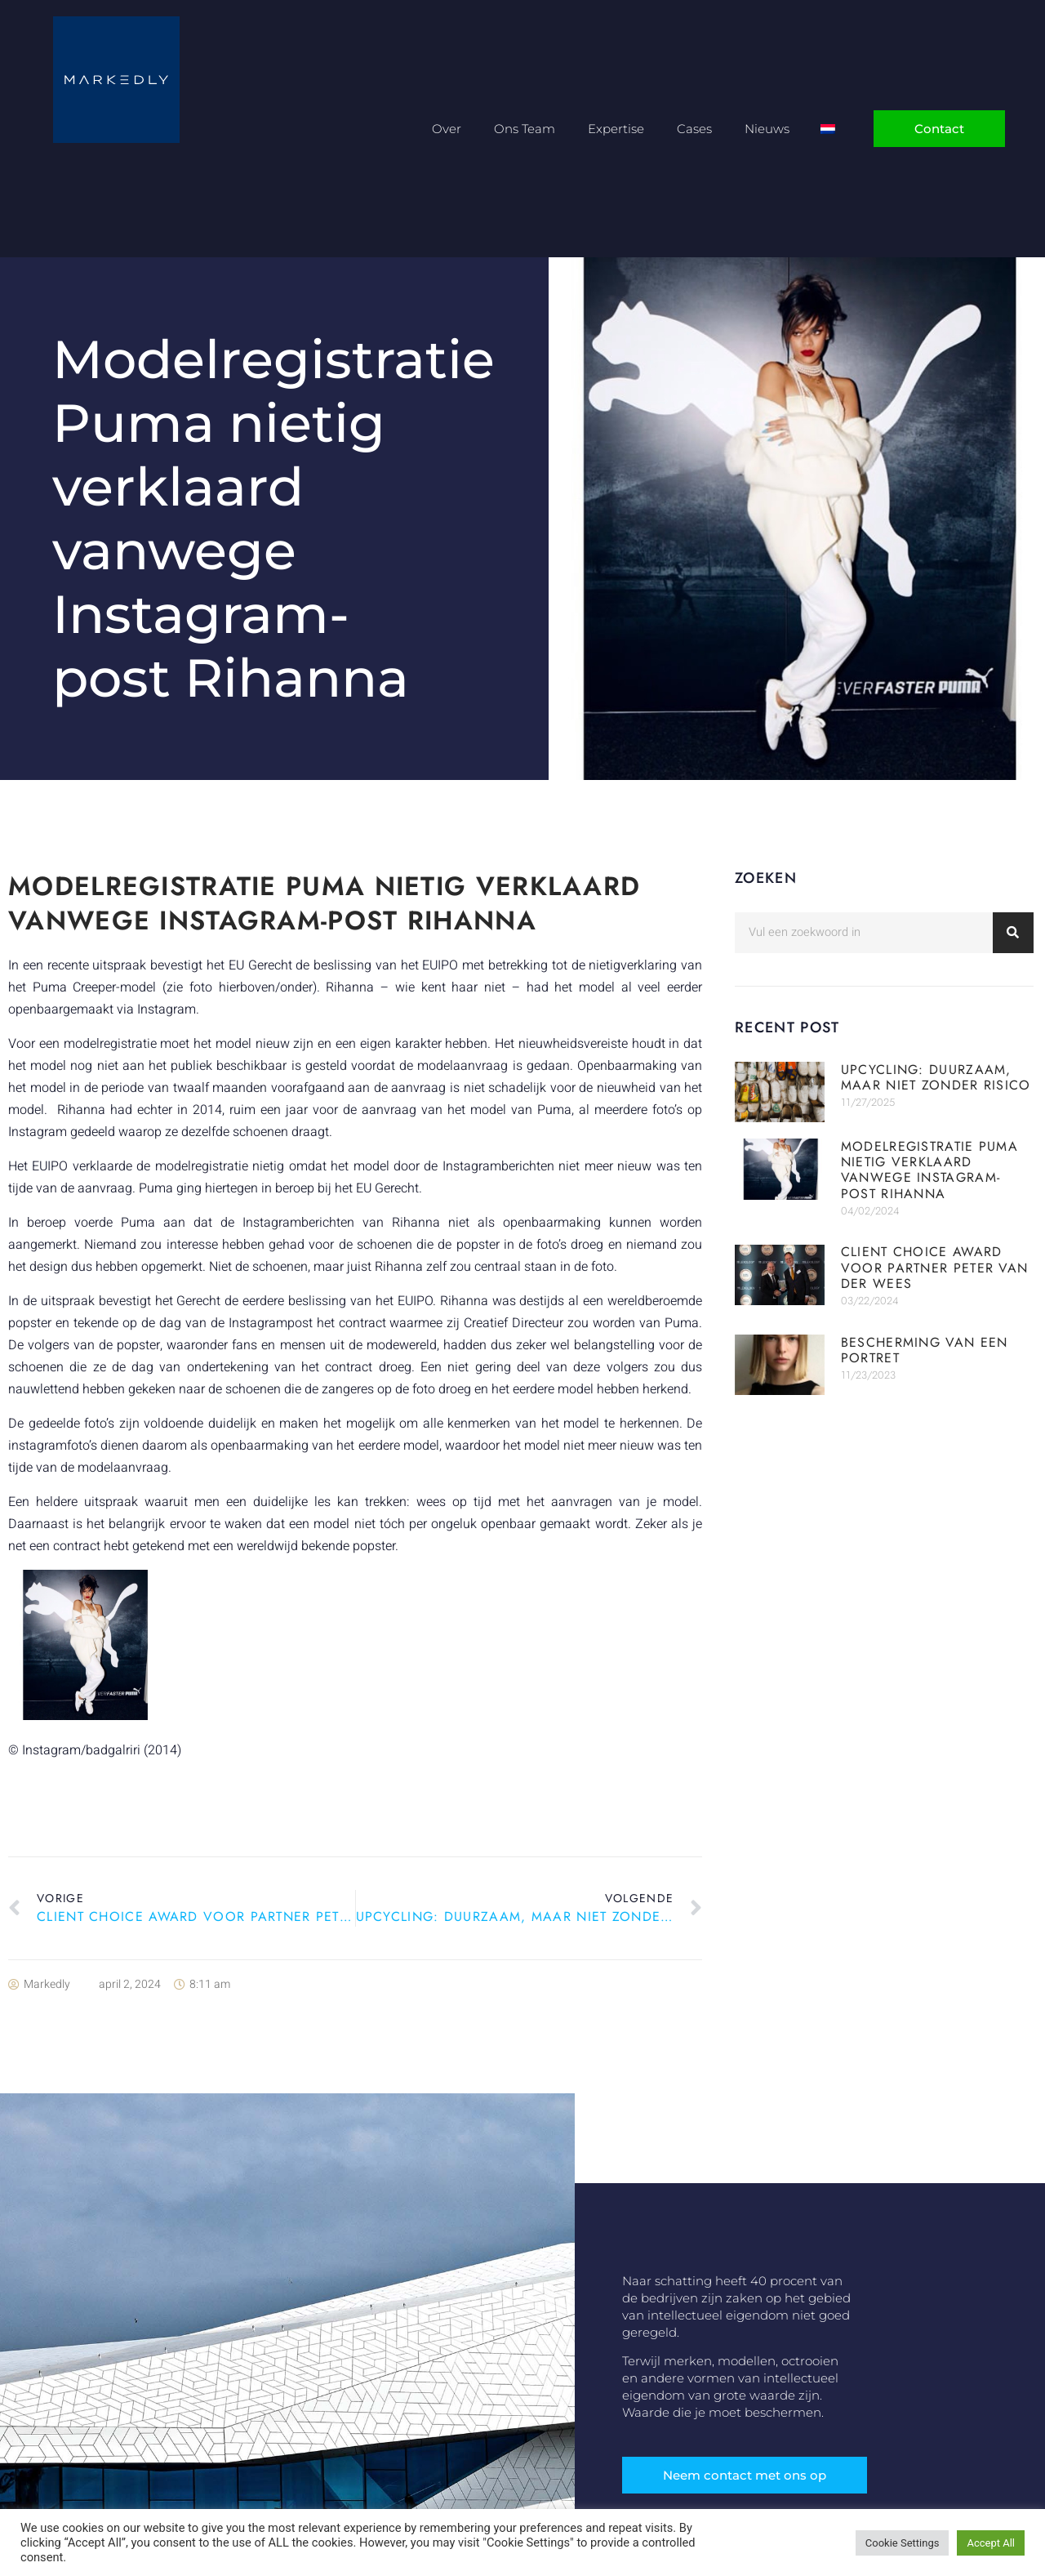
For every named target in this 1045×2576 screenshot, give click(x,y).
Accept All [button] (991, 2543)
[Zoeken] (1013, 932)
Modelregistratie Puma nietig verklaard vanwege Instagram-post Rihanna (929, 1170)
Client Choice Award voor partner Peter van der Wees (935, 1267)
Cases (694, 128)
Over (446, 128)
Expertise (616, 128)
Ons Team (524, 128)
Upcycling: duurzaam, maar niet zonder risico (936, 1077)
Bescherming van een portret (924, 1350)
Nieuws (767, 128)
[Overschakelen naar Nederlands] (827, 129)
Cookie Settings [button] (902, 2543)
